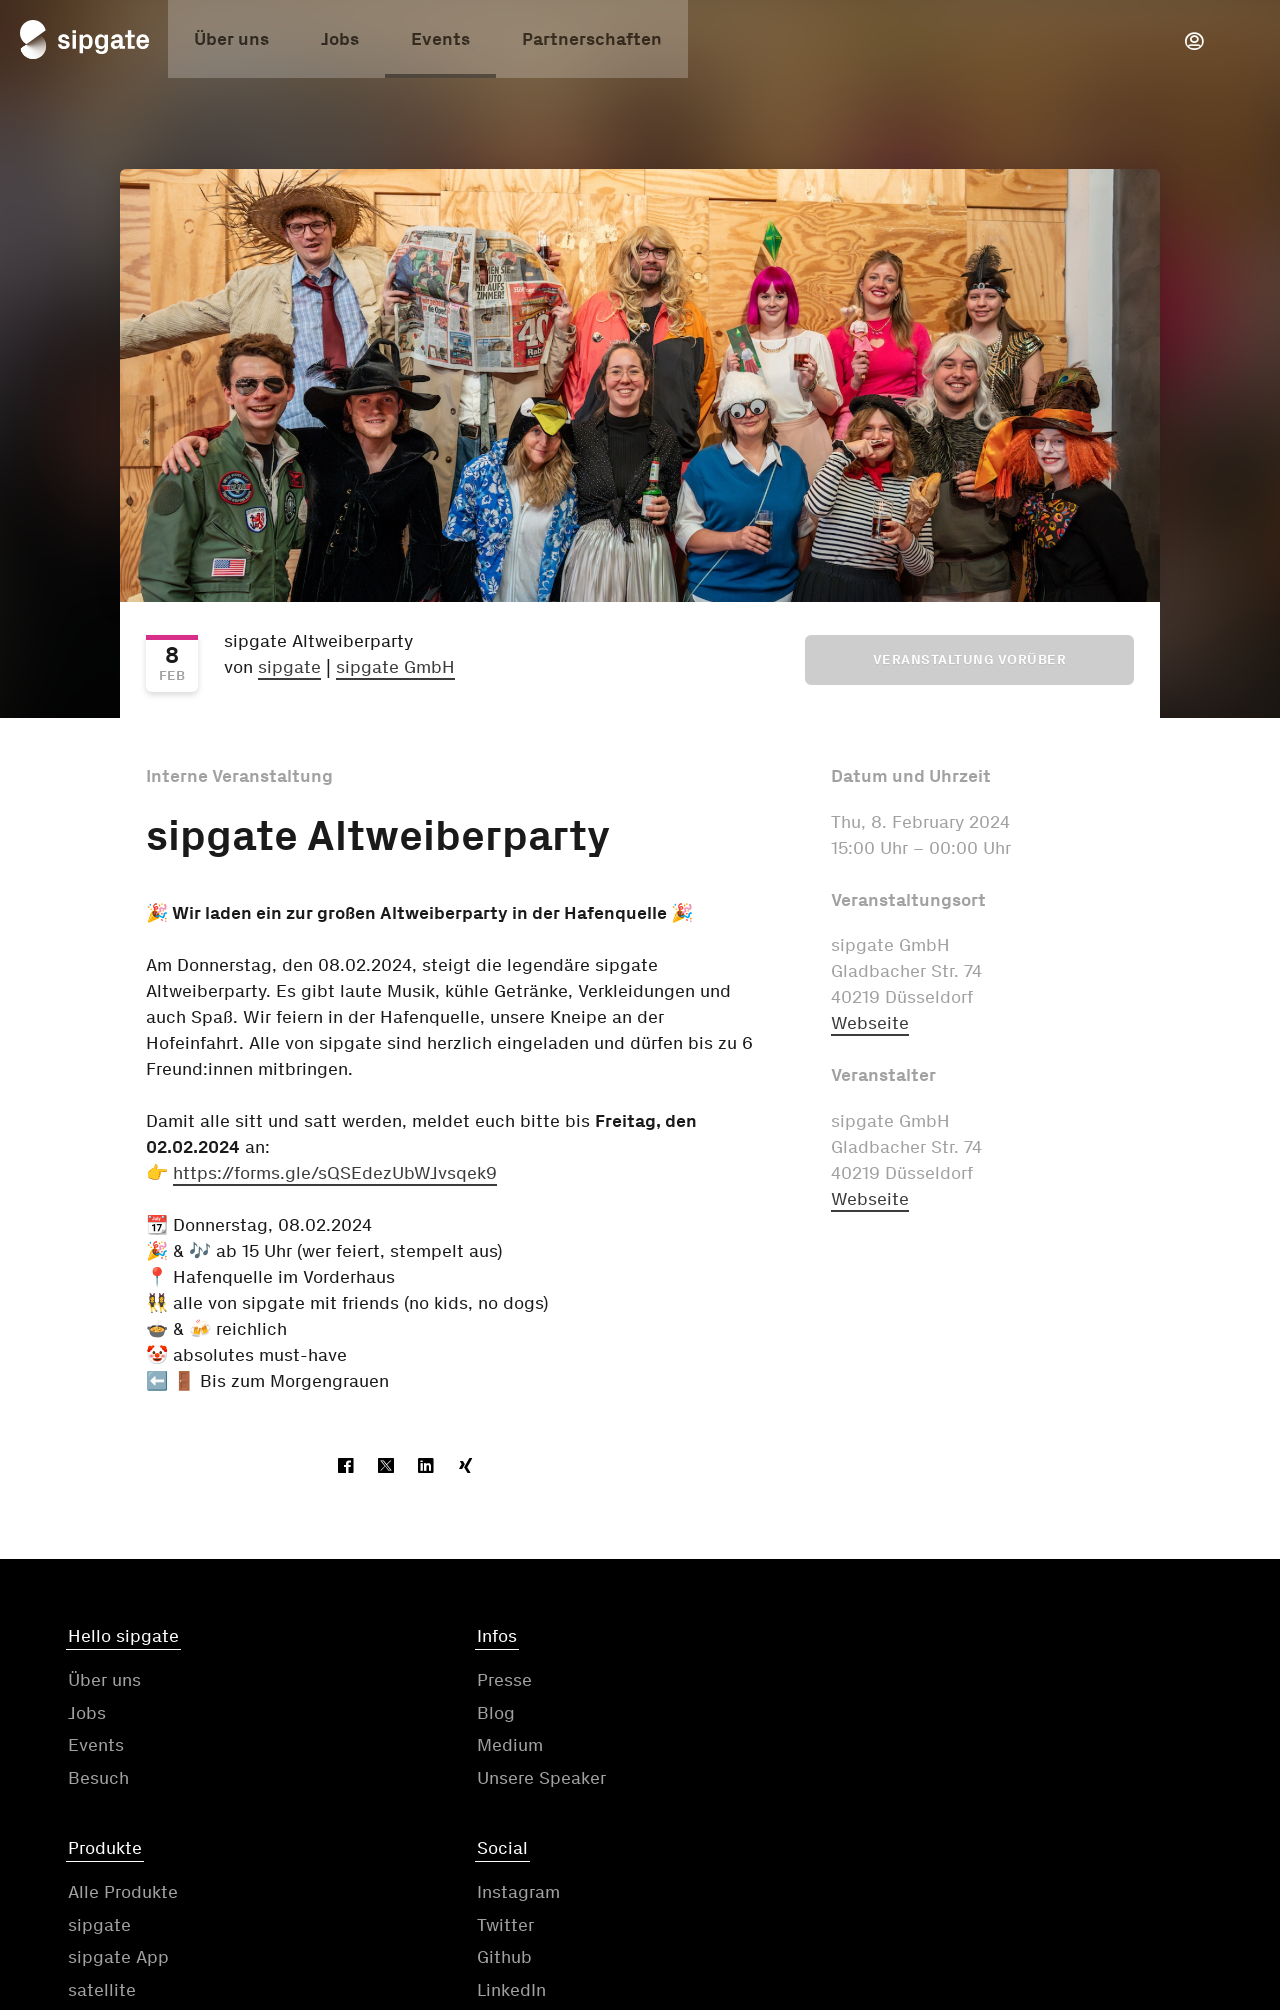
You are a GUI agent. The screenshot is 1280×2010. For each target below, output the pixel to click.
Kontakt (441, 1886)
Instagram (987, 1684)
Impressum (929, 1886)
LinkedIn (980, 1781)
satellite (687, 1781)
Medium (394, 1749)
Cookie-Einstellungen (1127, 1886)
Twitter (974, 1716)
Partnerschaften (592, 43)
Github (973, 1749)
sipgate (289, 667)
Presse (388, 1684)
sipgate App (703, 1749)
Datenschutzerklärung (728, 1886)
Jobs (340, 43)
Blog (380, 1716)
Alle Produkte (708, 1684)
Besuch (98, 1781)
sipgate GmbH (395, 667)
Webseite (870, 1023)
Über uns (231, 43)
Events (440, 43)
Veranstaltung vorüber (970, 659)
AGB (555, 1886)
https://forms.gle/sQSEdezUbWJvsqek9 (335, 1173)
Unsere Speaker (425, 1781)
